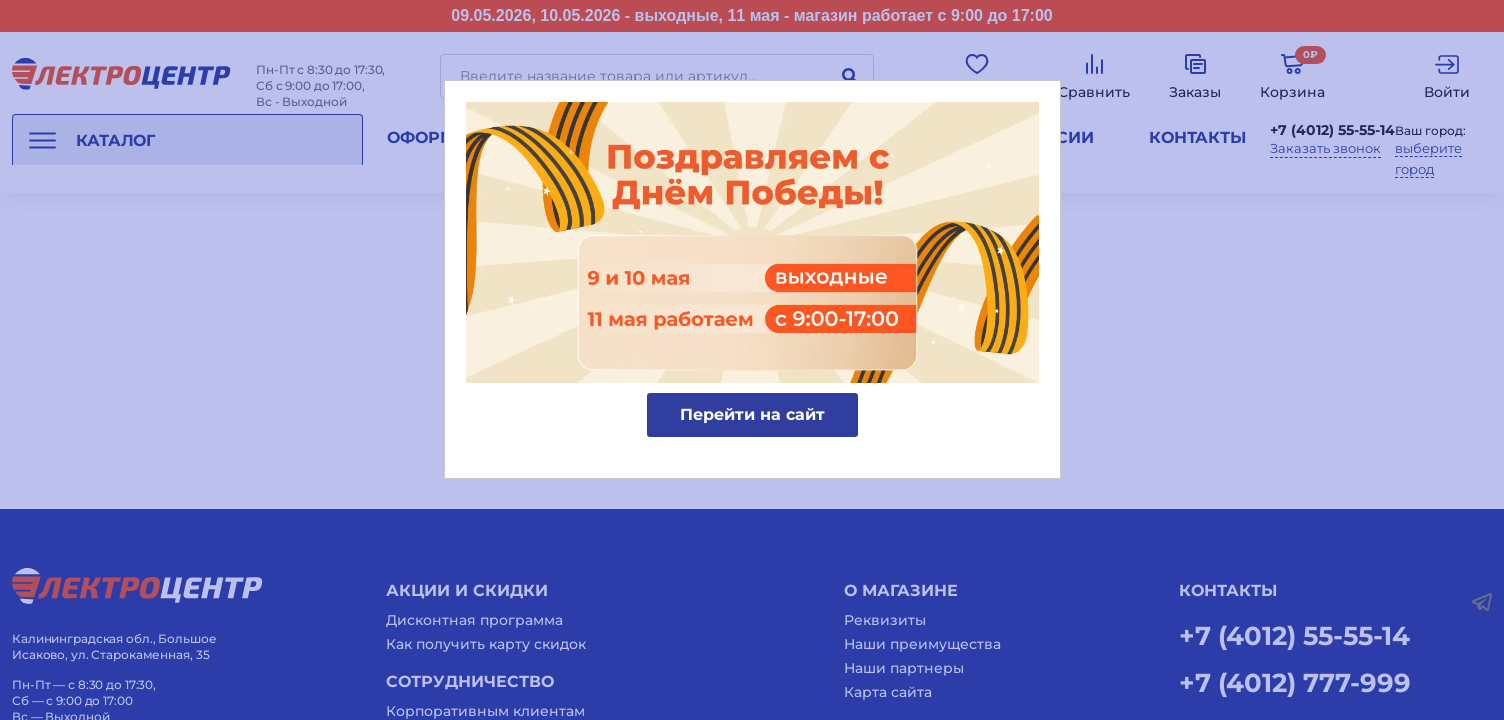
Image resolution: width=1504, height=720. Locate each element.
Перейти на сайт (752, 414)
